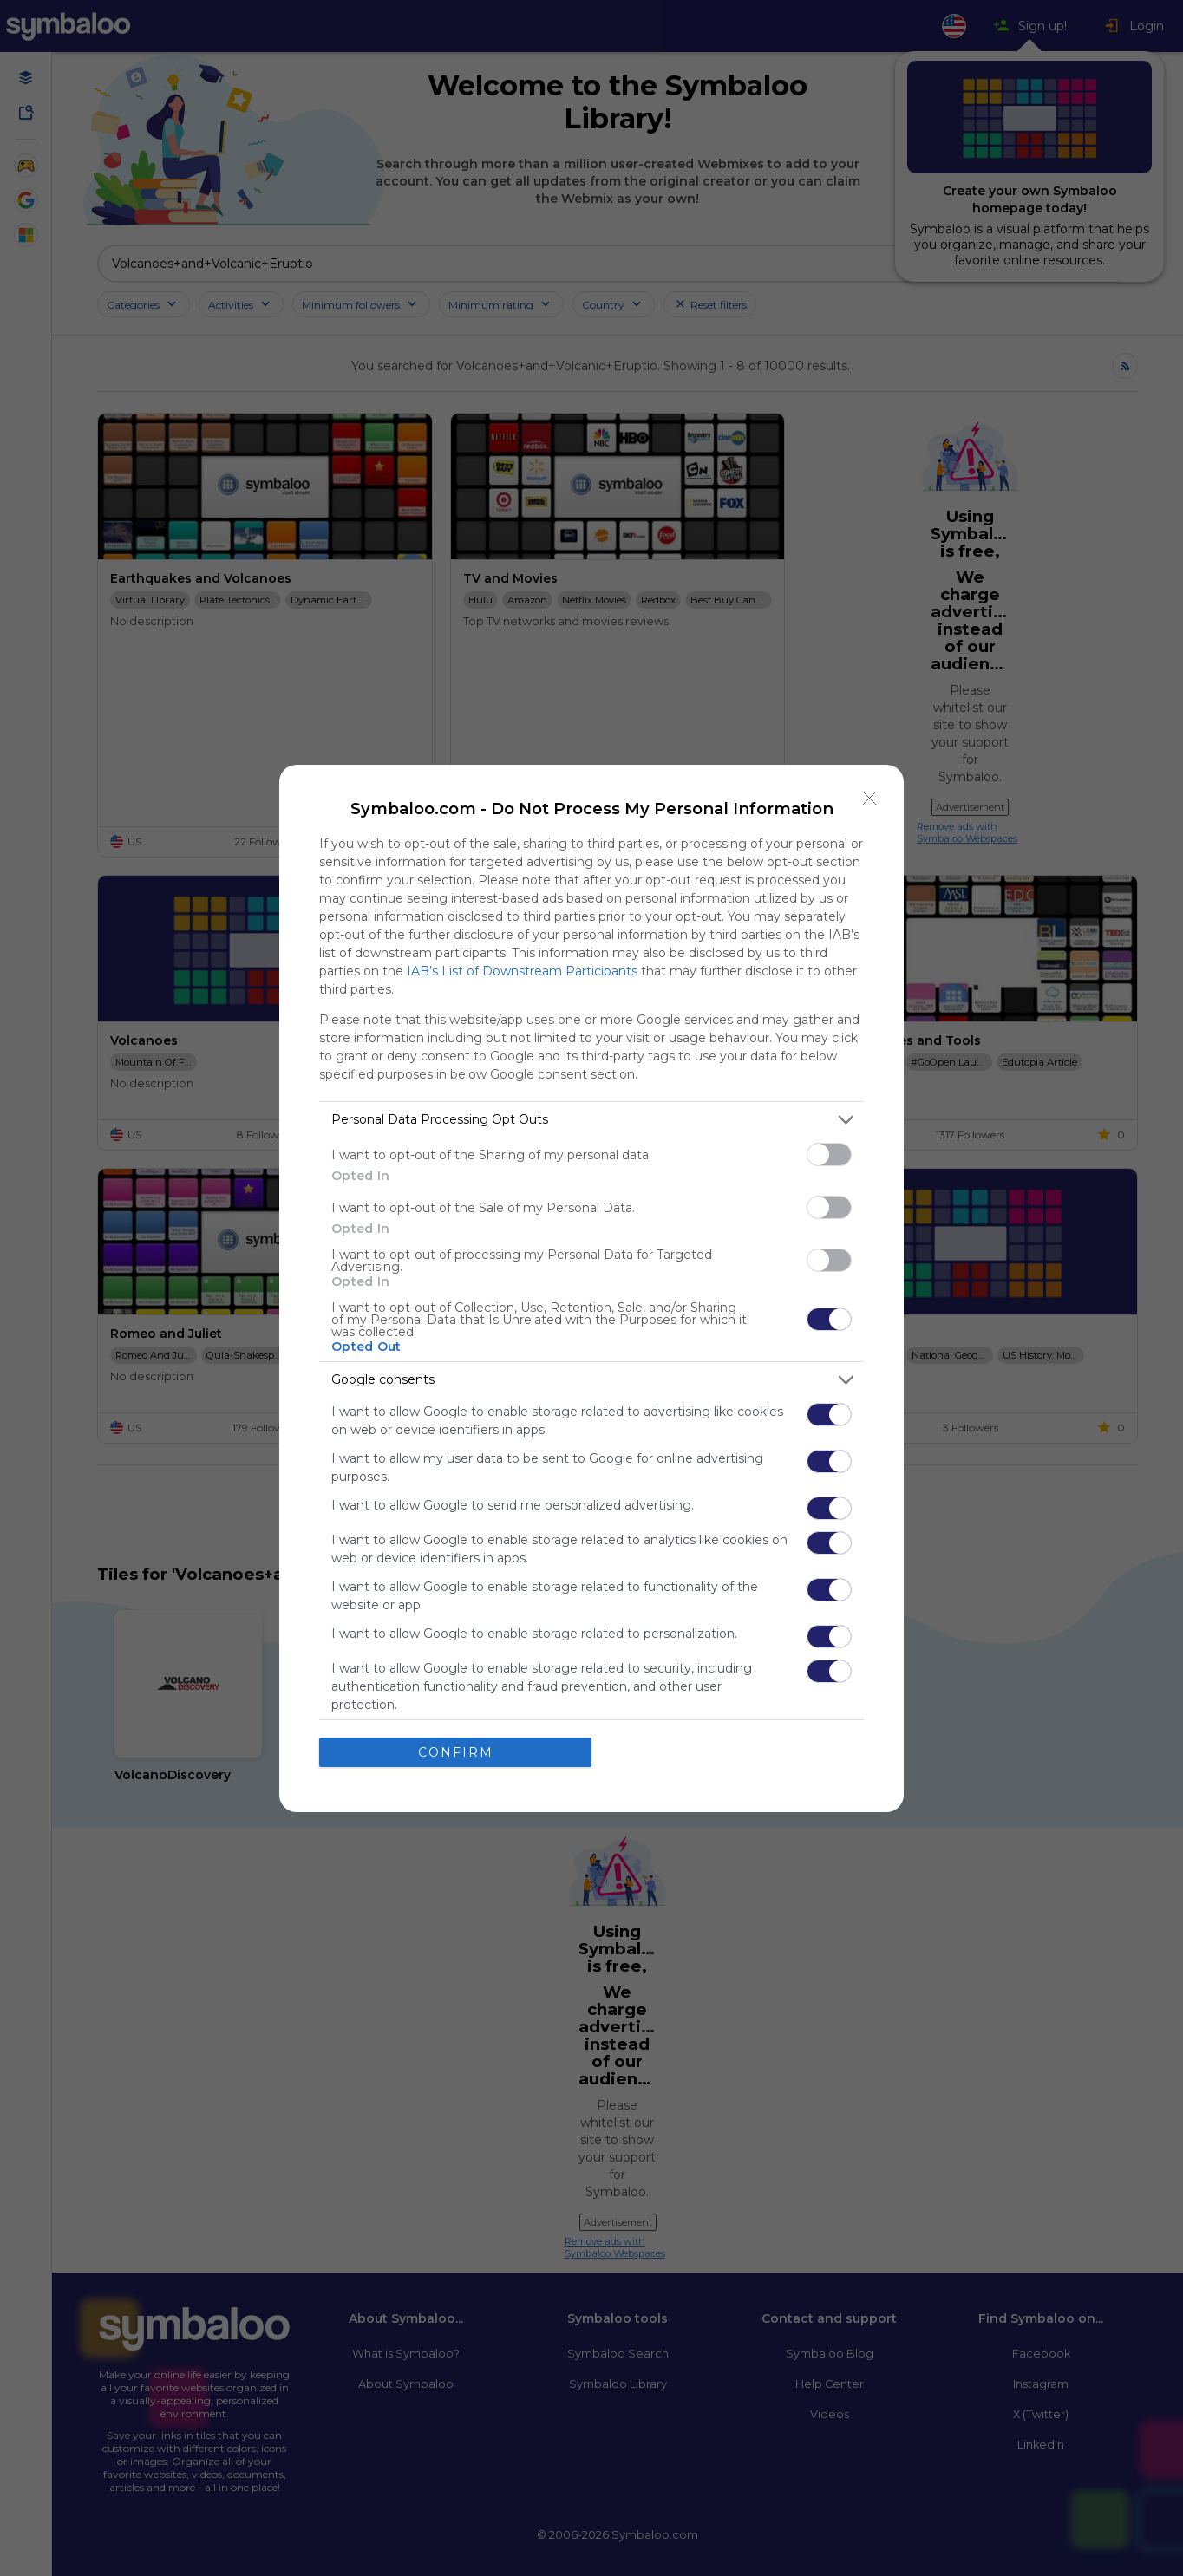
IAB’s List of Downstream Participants (522, 971)
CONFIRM (455, 1751)
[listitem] (591, 1120)
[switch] (829, 1154)
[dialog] (591, 1288)
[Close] (869, 798)
